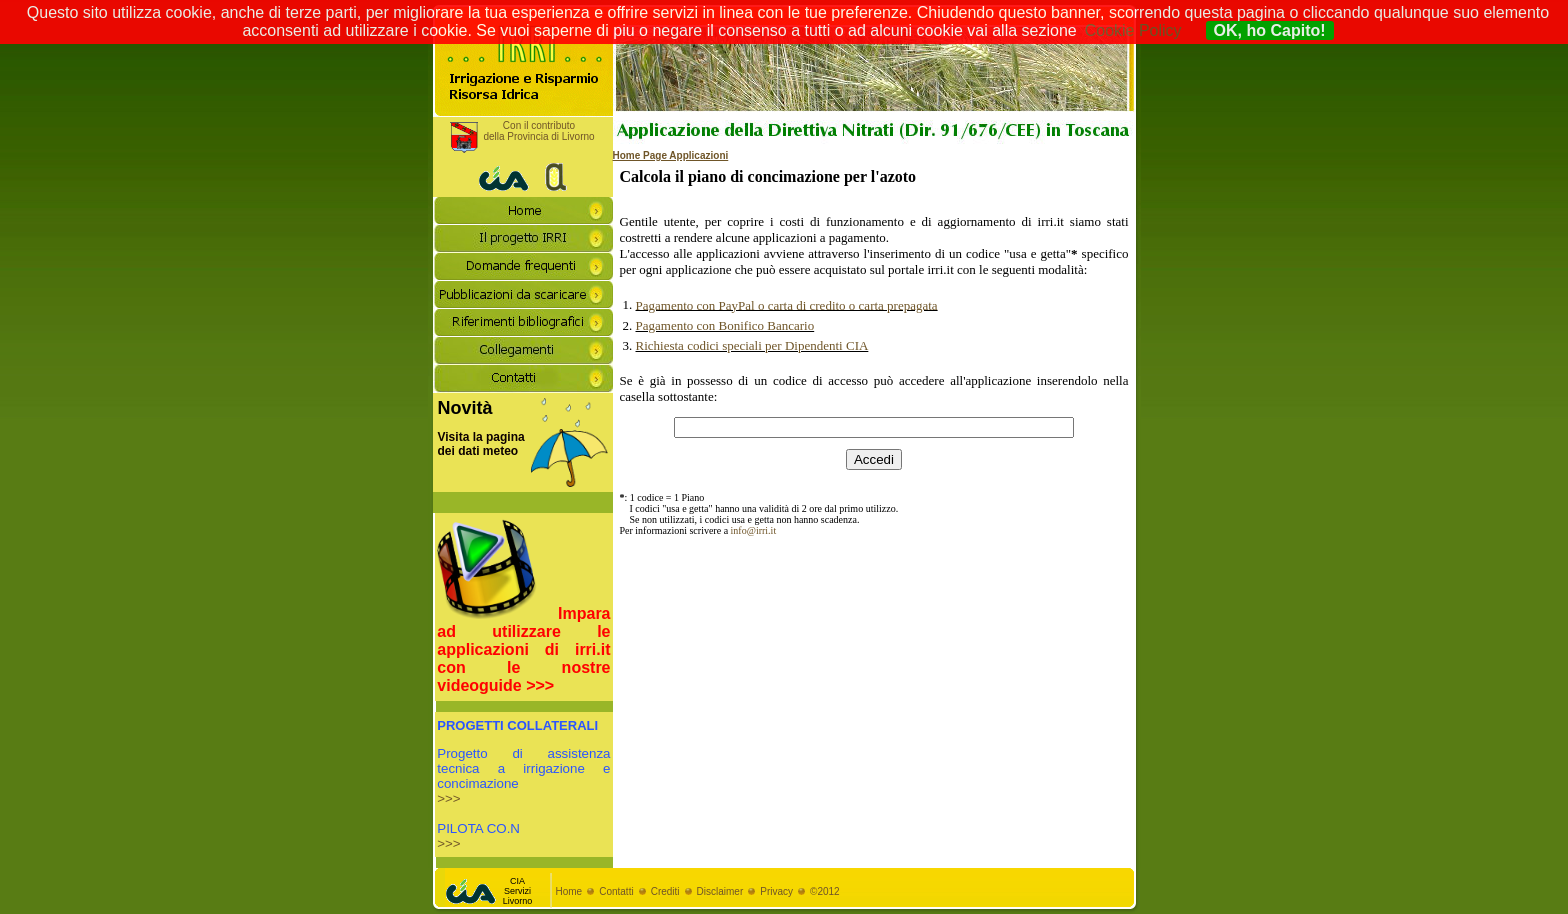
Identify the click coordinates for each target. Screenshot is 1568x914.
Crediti (665, 891)
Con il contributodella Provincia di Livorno (538, 131)
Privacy (776, 891)
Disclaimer (720, 891)
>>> (448, 798)
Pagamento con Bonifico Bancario (725, 325)
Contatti (616, 891)
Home (569, 891)
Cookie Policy (1133, 30)
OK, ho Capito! (1270, 30)
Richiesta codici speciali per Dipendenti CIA (752, 345)
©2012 (825, 891)
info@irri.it (754, 530)
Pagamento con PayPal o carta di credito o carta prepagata (787, 305)
